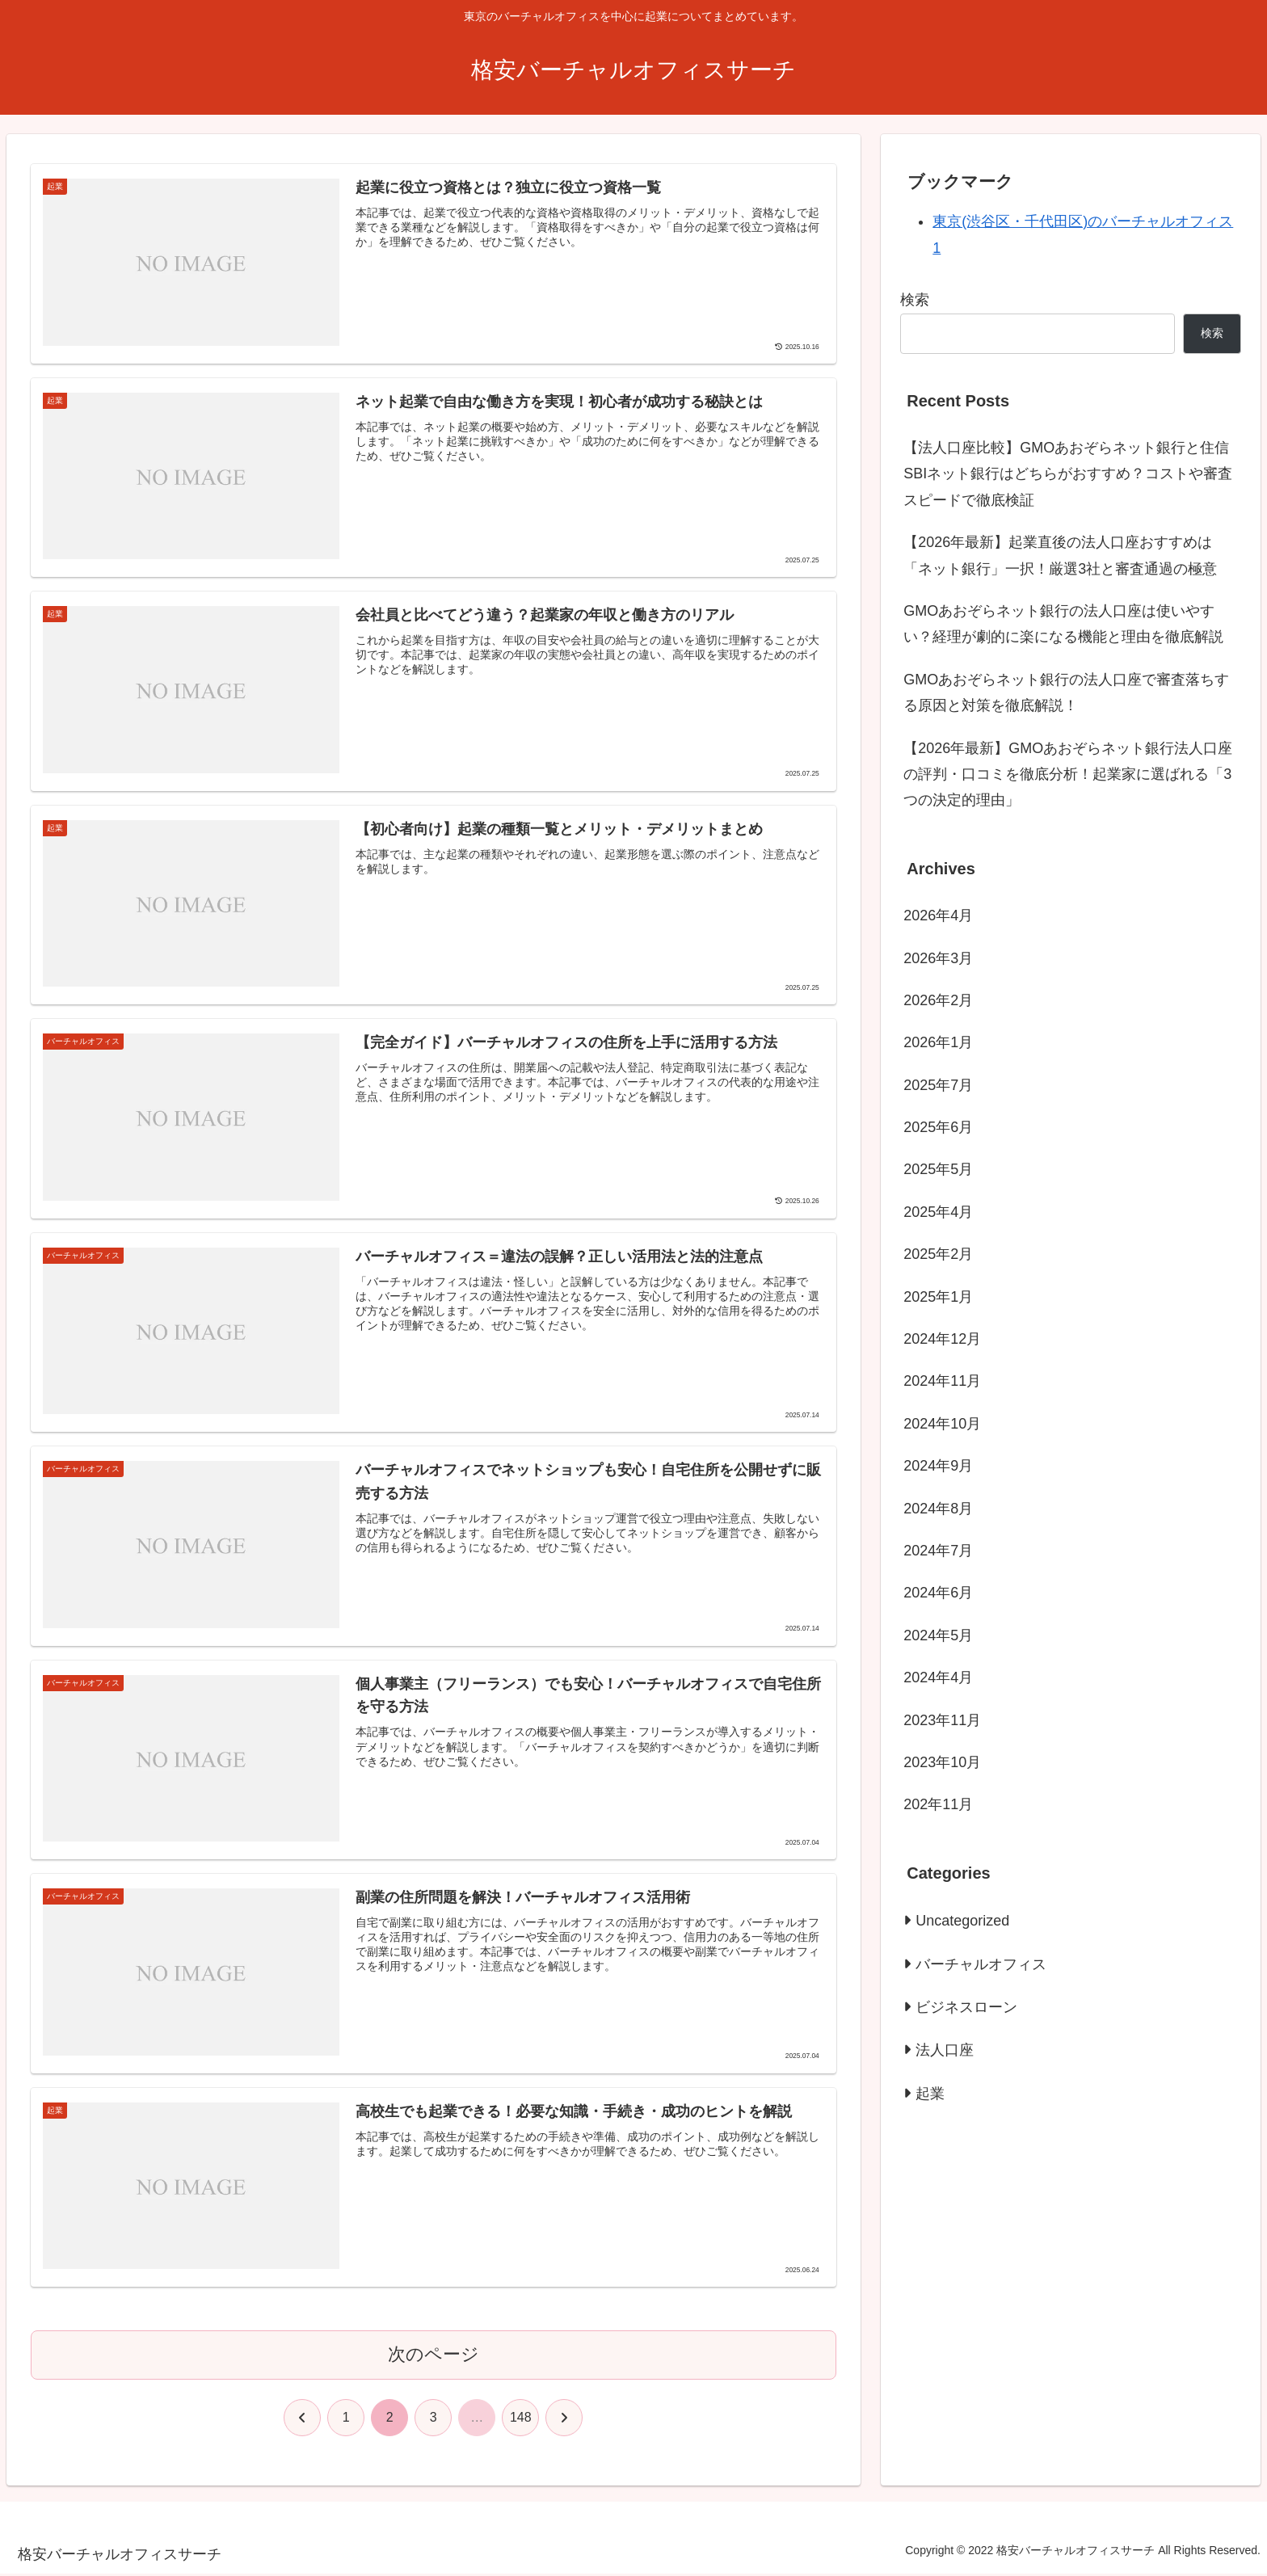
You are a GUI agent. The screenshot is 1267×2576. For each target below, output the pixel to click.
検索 (914, 300)
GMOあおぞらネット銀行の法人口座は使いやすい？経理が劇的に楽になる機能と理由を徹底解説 (1063, 624)
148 (521, 2420)
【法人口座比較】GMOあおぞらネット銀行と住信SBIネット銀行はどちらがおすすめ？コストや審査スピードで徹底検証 (1067, 474)
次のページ (433, 2357)
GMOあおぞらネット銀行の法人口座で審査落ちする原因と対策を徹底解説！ (1066, 692)
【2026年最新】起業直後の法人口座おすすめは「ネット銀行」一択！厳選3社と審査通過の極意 (1060, 555)
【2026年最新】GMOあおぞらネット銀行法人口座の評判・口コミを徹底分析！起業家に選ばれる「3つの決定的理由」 (1067, 774)
